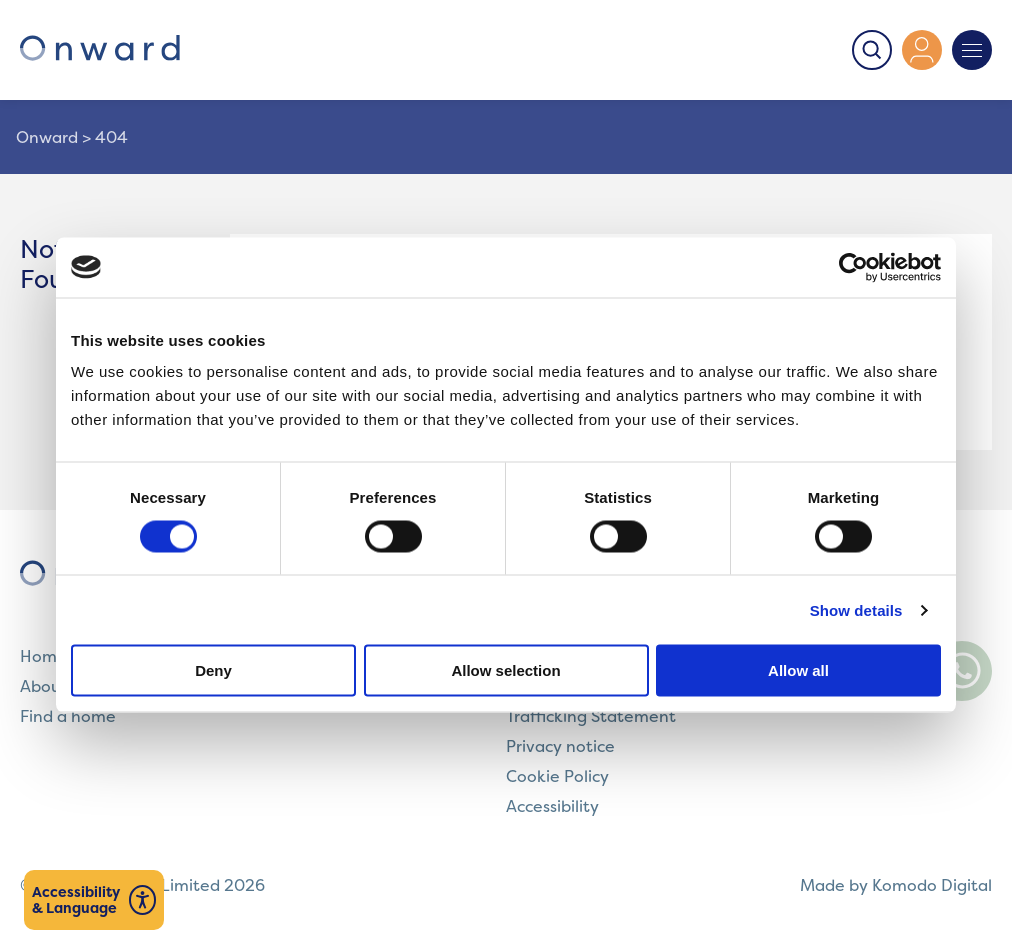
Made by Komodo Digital (896, 885)
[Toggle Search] (872, 50)
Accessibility (552, 806)
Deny (213, 670)
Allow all (798, 670)
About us (54, 686)
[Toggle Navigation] (972, 50)
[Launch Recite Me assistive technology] (94, 900)
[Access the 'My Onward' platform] (922, 50)
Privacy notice (560, 746)
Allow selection (505, 670)
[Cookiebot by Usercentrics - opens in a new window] (853, 267)
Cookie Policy (557, 776)
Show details (856, 609)
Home (43, 656)
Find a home (68, 716)
